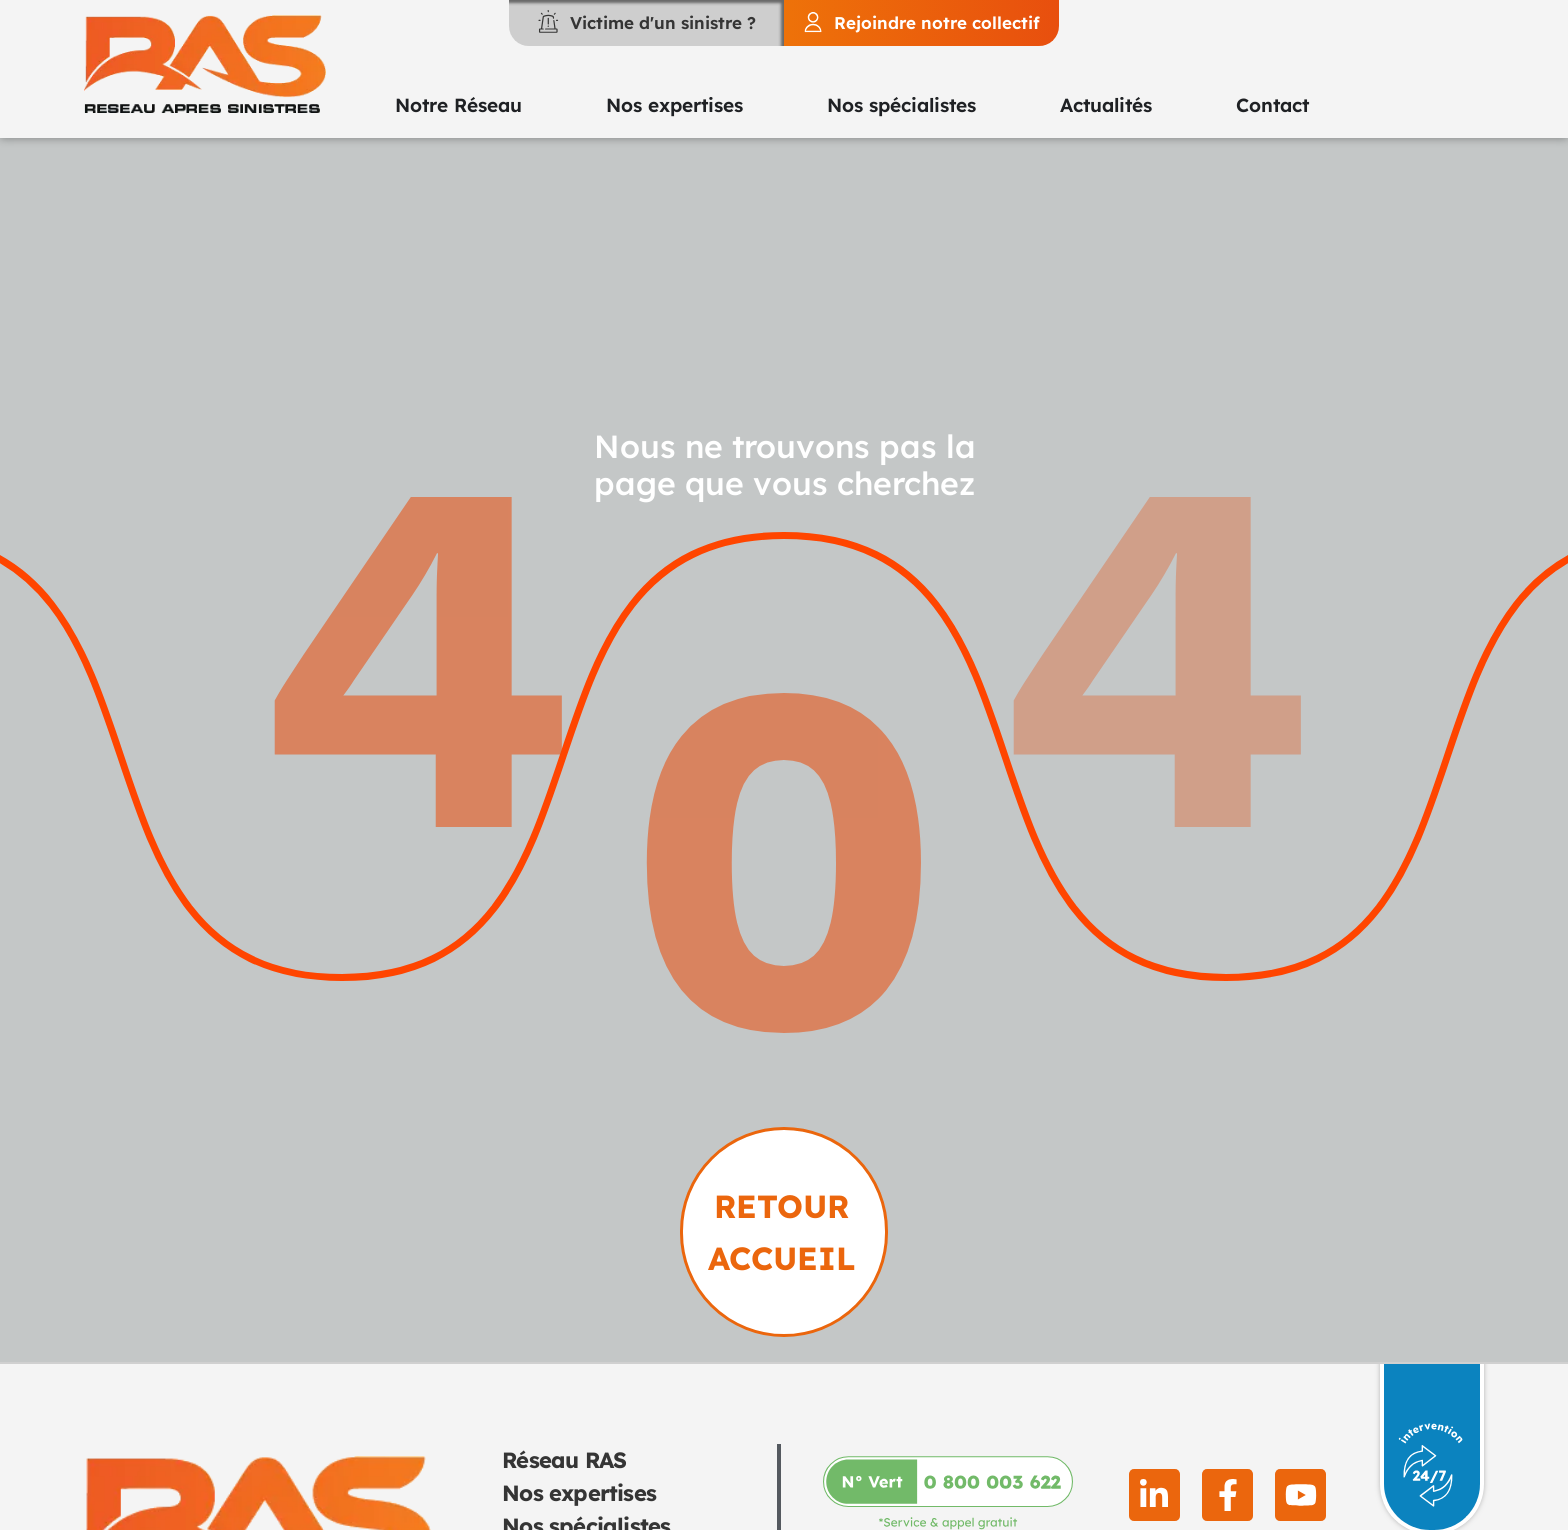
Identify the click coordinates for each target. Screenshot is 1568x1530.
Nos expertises (579, 1493)
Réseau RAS (564, 1460)
